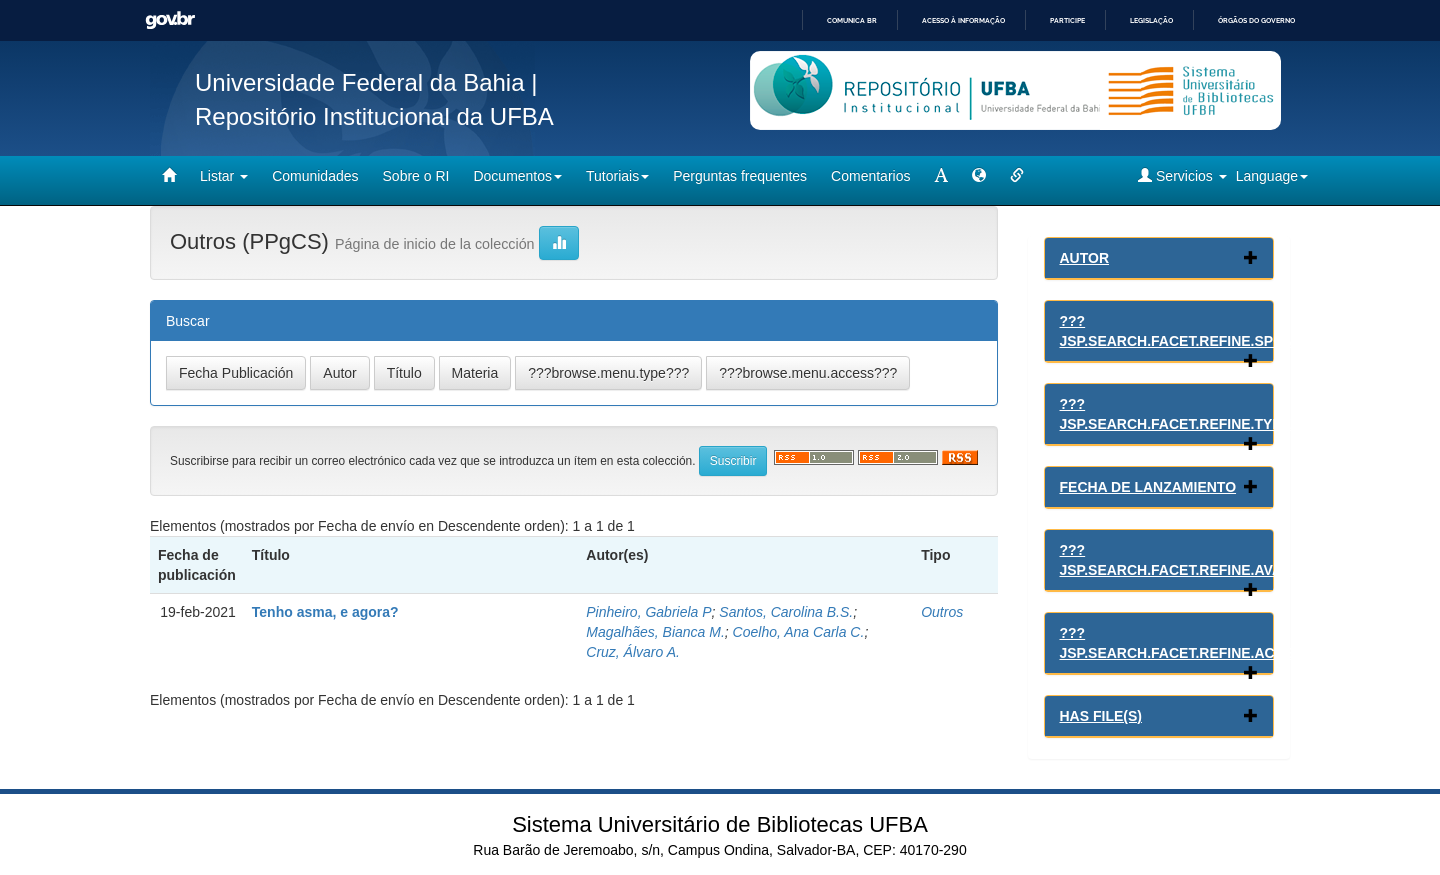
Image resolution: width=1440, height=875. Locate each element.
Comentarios (870, 176)
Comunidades (315, 176)
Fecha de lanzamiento (1148, 487)
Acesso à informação (963, 20)
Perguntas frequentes (740, 176)
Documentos (517, 176)
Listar (224, 176)
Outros (942, 612)
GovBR (170, 20)
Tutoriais (617, 176)
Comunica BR (852, 20)
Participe (1067, 20)
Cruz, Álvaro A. (633, 652)
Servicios (1182, 175)
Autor (1085, 258)
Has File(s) (1101, 716)
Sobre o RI (416, 176)
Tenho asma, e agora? (325, 612)
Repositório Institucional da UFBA (374, 116)
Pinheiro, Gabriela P (648, 612)
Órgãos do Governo (1256, 20)
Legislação (1151, 20)
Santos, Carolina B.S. (786, 612)
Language (1272, 176)
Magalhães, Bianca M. (655, 632)
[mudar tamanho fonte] (941, 176)
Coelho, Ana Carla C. (799, 632)
